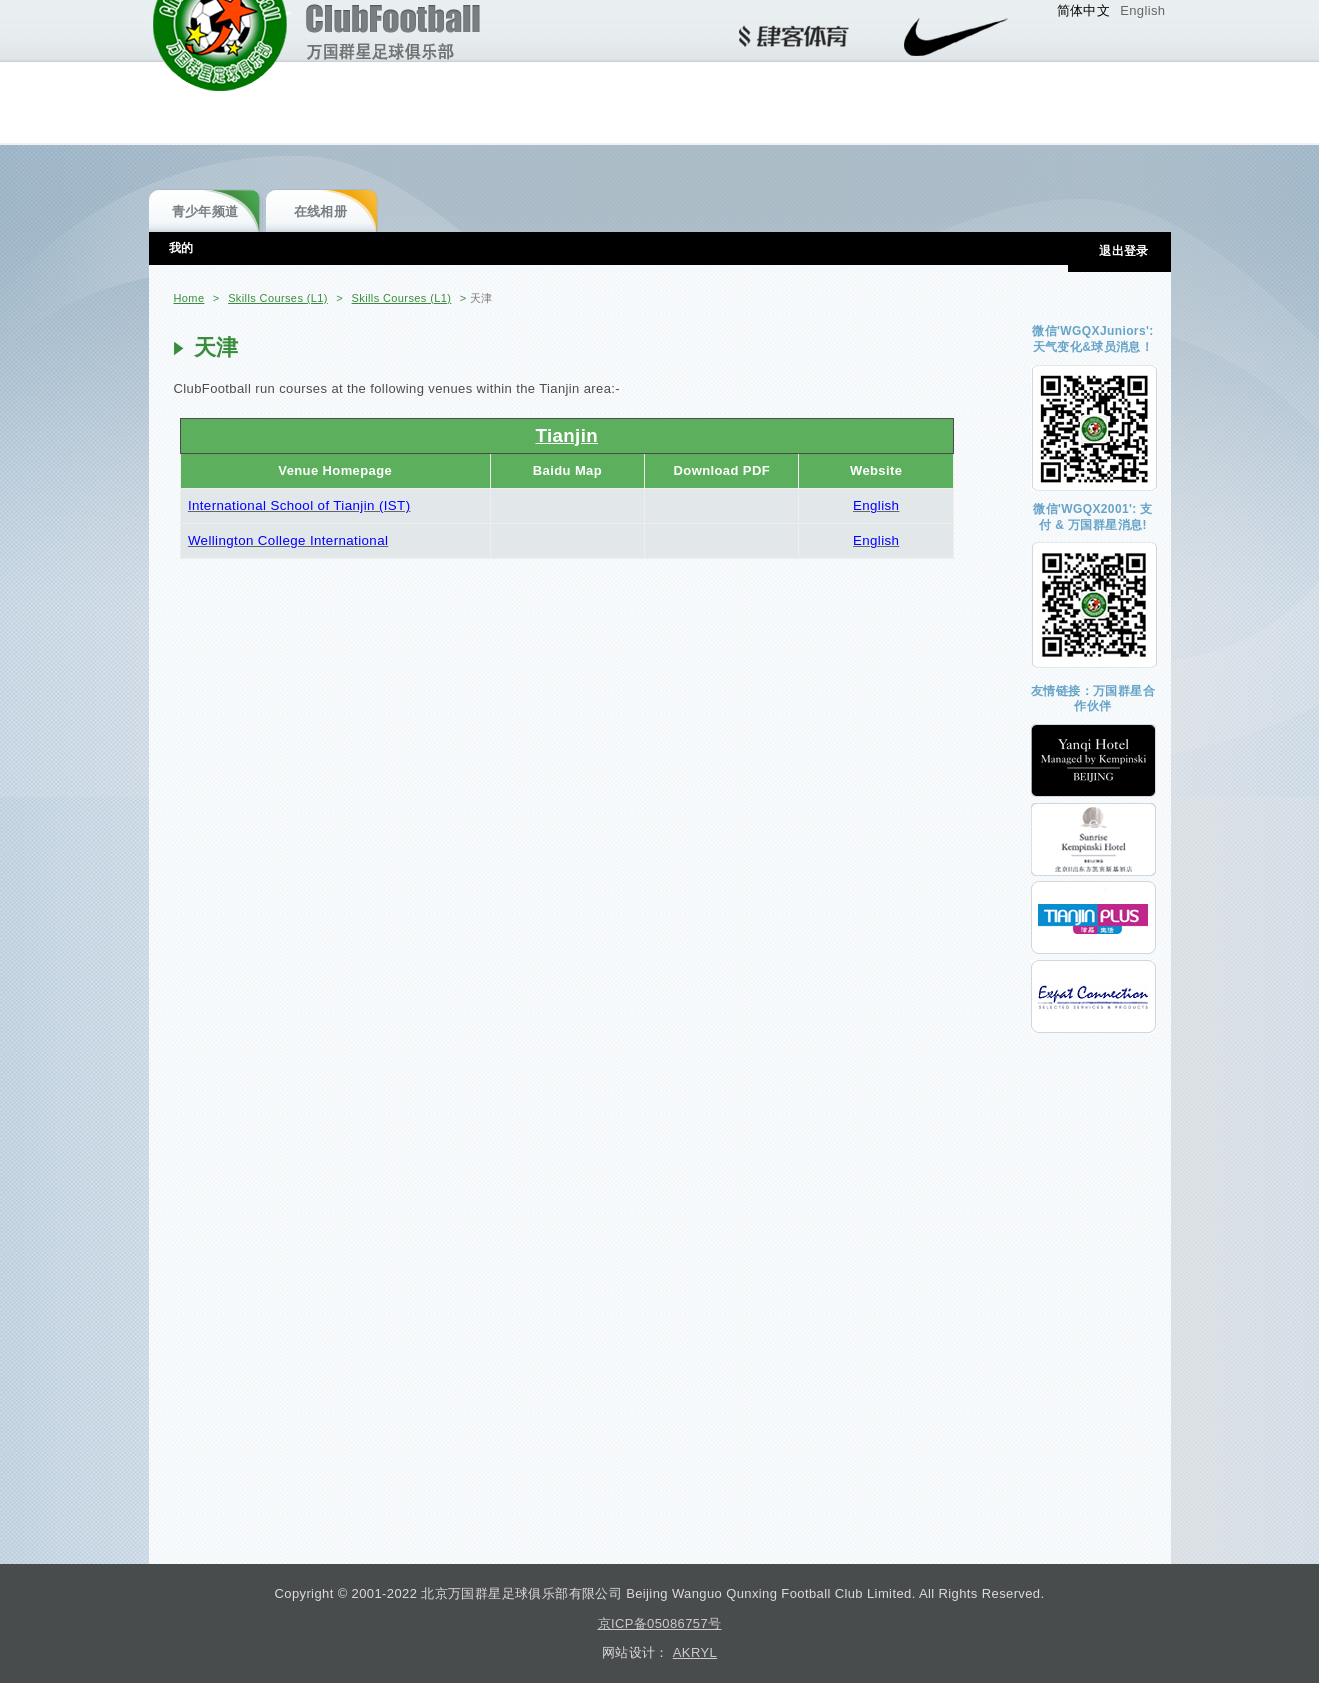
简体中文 (1084, 10)
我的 (181, 248)
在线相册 (321, 211)
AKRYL (695, 1652)
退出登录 (1124, 251)
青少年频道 (205, 211)
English (1142, 10)
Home (189, 298)
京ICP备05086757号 (660, 1623)
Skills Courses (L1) (278, 298)
